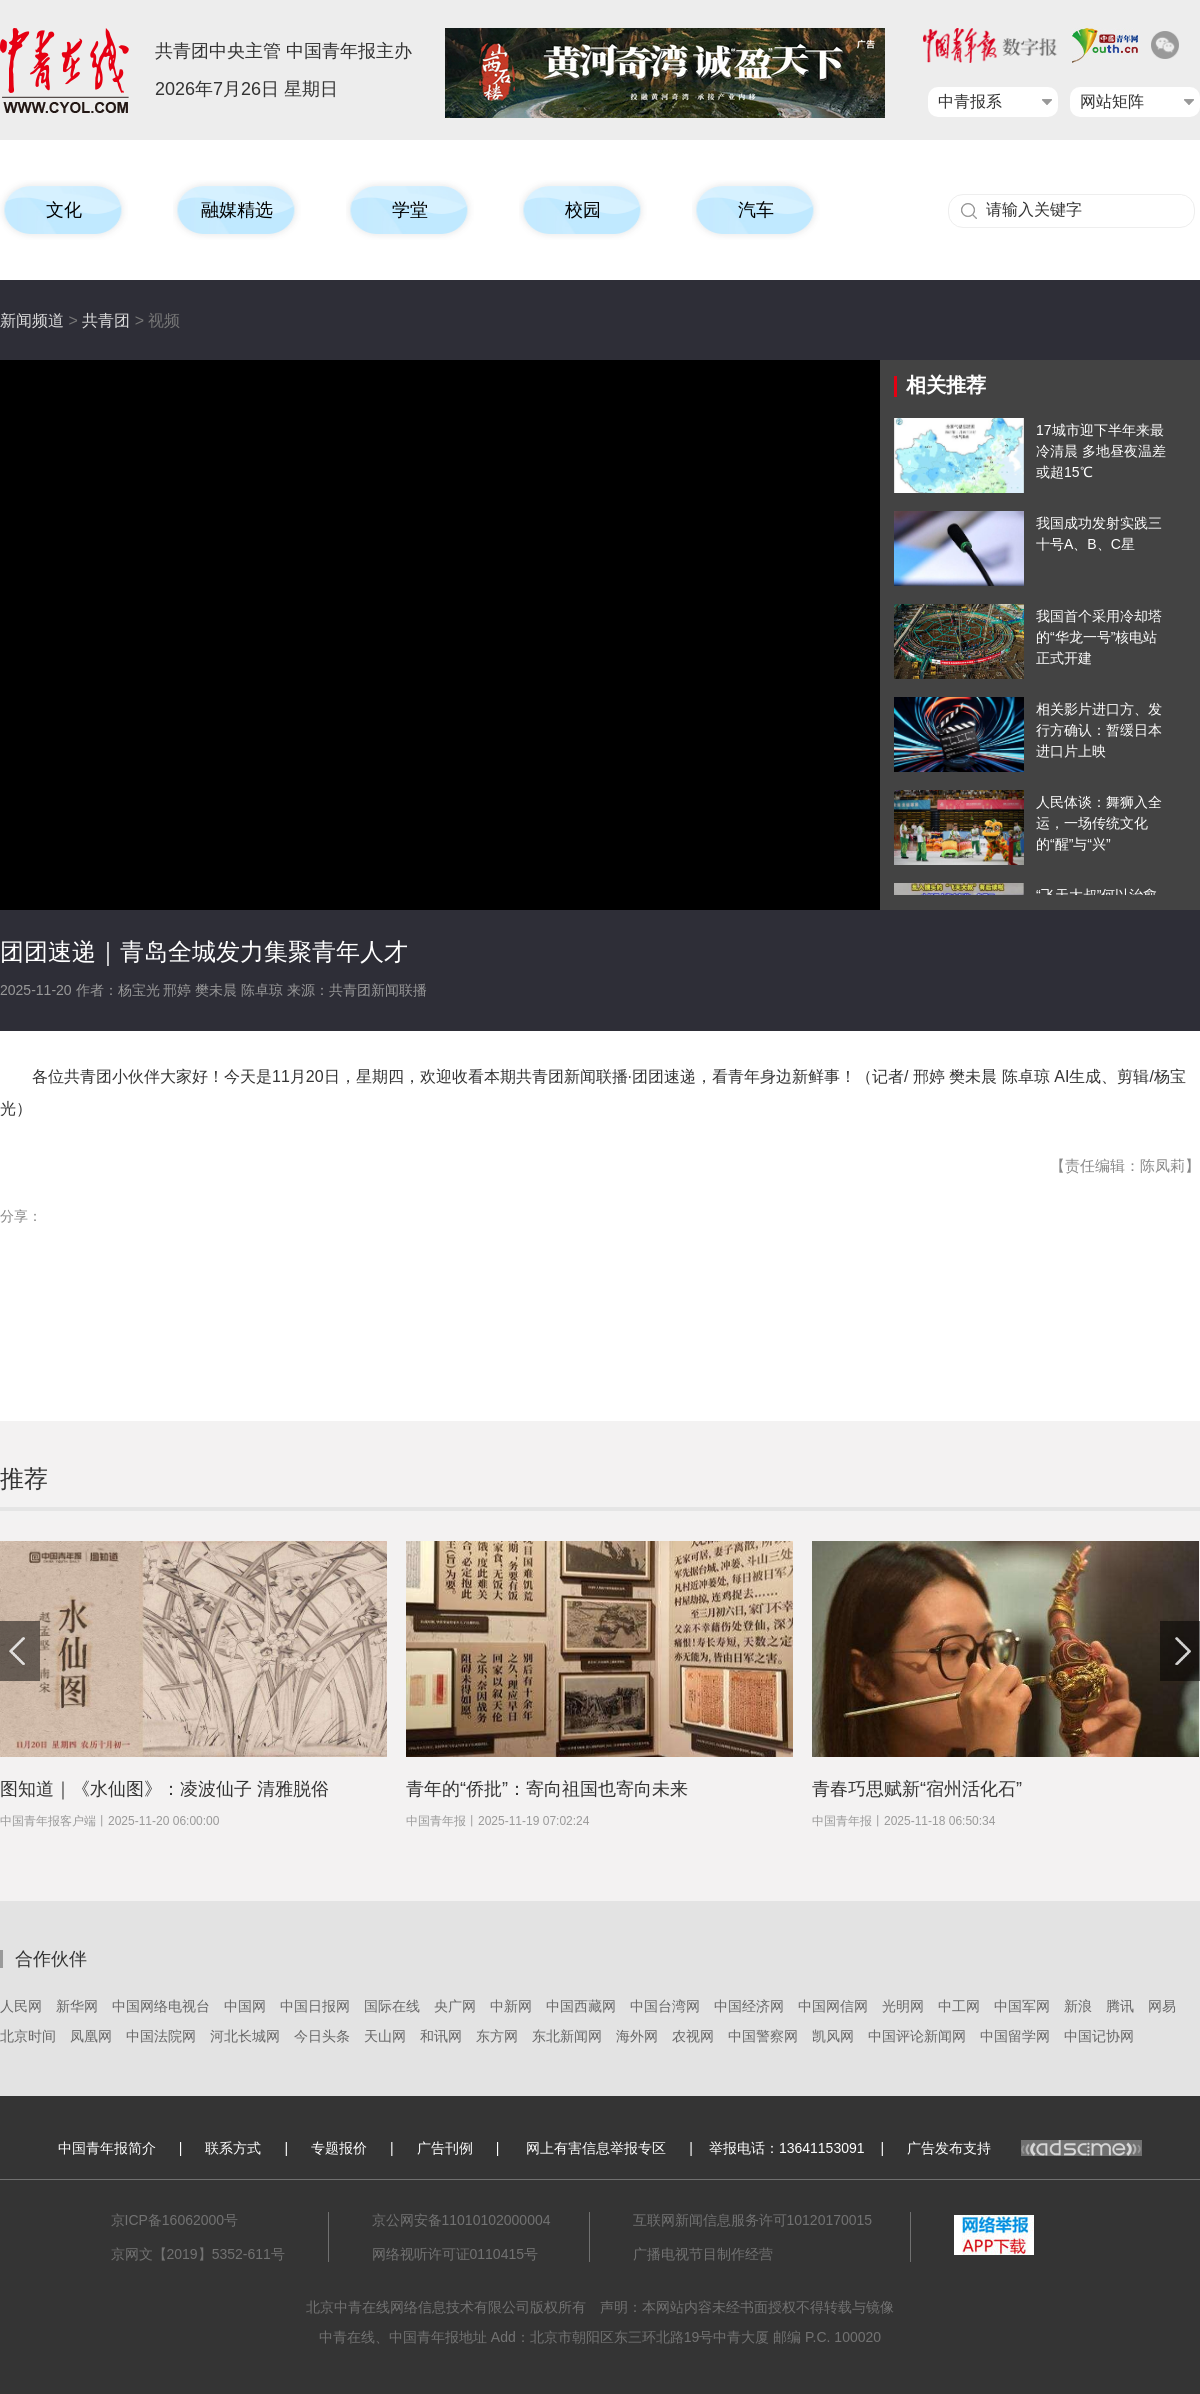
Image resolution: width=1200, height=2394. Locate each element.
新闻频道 (32, 320)
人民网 (21, 2006)
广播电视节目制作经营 (703, 2254)
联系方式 (233, 2148)
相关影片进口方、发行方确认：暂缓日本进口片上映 (1099, 730)
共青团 (106, 320)
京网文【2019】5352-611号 (198, 2254)
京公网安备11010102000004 (461, 2220)
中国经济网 (749, 2006)
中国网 (245, 2006)
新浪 (1078, 2006)
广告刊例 (445, 2148)
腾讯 (1120, 2006)
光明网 (903, 2006)
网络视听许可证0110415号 (455, 2254)
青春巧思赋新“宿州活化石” (917, 1789)
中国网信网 (833, 2006)
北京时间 (28, 2036)
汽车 (756, 210)
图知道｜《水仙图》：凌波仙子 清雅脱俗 (164, 1789)
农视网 (693, 2036)
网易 (1162, 2006)
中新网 (511, 2006)
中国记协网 (1099, 2036)
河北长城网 (245, 2036)
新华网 (77, 2006)
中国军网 (1022, 2006)
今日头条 (322, 2036)
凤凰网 (91, 2036)
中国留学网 (1015, 2036)
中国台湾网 (665, 2006)
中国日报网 (315, 2006)
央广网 (455, 2006)
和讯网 (441, 2036)
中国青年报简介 (107, 2148)
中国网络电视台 (161, 2006)
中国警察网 (763, 2036)
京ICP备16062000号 (175, 2220)
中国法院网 (161, 2036)
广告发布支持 (1024, 2148)
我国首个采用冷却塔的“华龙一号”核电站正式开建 (1099, 637)
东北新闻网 (567, 2036)
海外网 (637, 2036)
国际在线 (392, 2006)
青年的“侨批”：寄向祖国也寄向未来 (547, 1789)
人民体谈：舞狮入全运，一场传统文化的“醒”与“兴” (1099, 823)
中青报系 (970, 101)
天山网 (385, 2036)
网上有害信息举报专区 (596, 2148)
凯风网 (833, 2036)
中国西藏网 (581, 2006)
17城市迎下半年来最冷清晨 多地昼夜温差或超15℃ (1101, 451)
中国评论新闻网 (917, 2036)
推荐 (24, 1478)
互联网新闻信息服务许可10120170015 (753, 2220)
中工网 (959, 2006)
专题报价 (339, 2148)
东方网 (497, 2036)
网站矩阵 (1112, 101)
